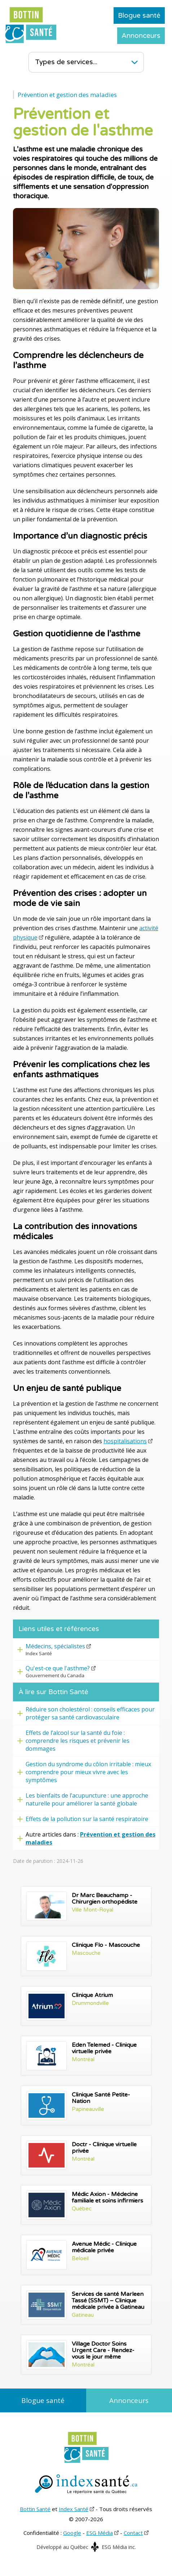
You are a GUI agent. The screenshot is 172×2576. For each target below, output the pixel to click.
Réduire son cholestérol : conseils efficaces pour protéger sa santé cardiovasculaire (90, 1713)
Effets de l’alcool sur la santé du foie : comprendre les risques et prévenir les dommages (77, 1741)
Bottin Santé (35, 2509)
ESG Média (99, 2532)
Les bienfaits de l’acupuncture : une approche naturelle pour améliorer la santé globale (87, 1799)
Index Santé (73, 2509)
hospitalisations (125, 1441)
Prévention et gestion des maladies (67, 94)
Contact (133, 2532)
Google (72, 2532)
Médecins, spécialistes (55, 1646)
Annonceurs (141, 36)
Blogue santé (139, 15)
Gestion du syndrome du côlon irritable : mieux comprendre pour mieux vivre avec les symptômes (88, 1772)
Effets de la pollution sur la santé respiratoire (87, 1819)
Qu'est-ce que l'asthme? (58, 1668)
